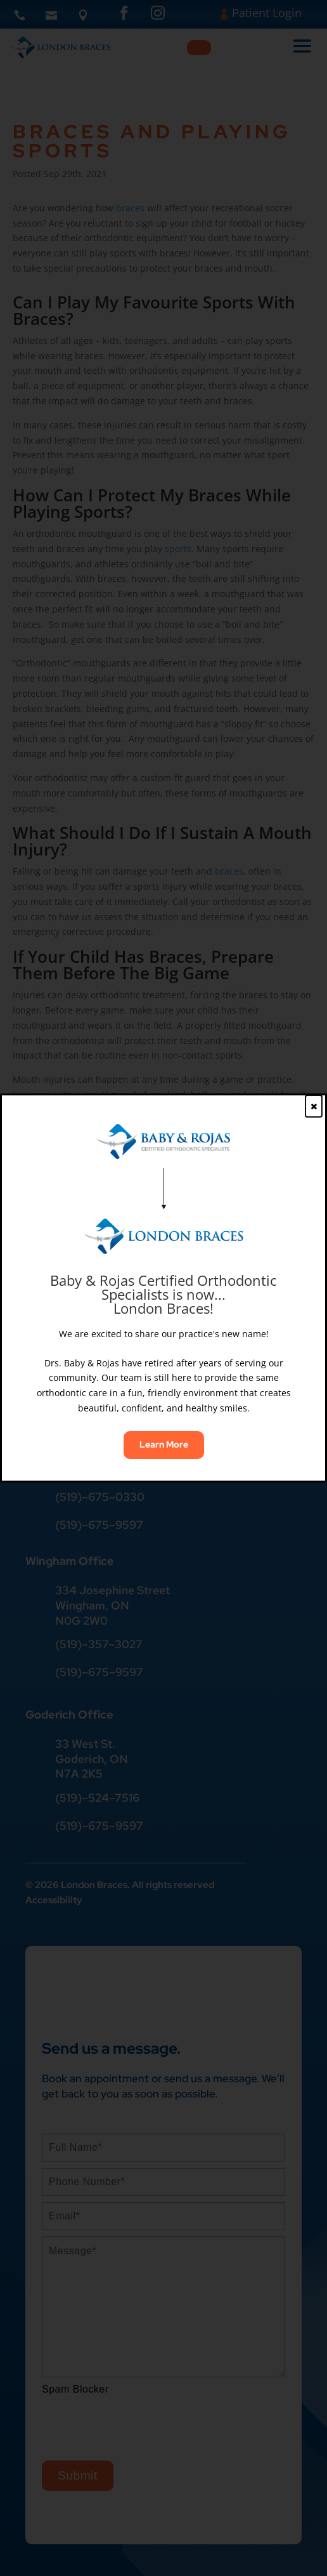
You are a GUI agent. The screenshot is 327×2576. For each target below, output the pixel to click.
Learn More (163, 1444)
